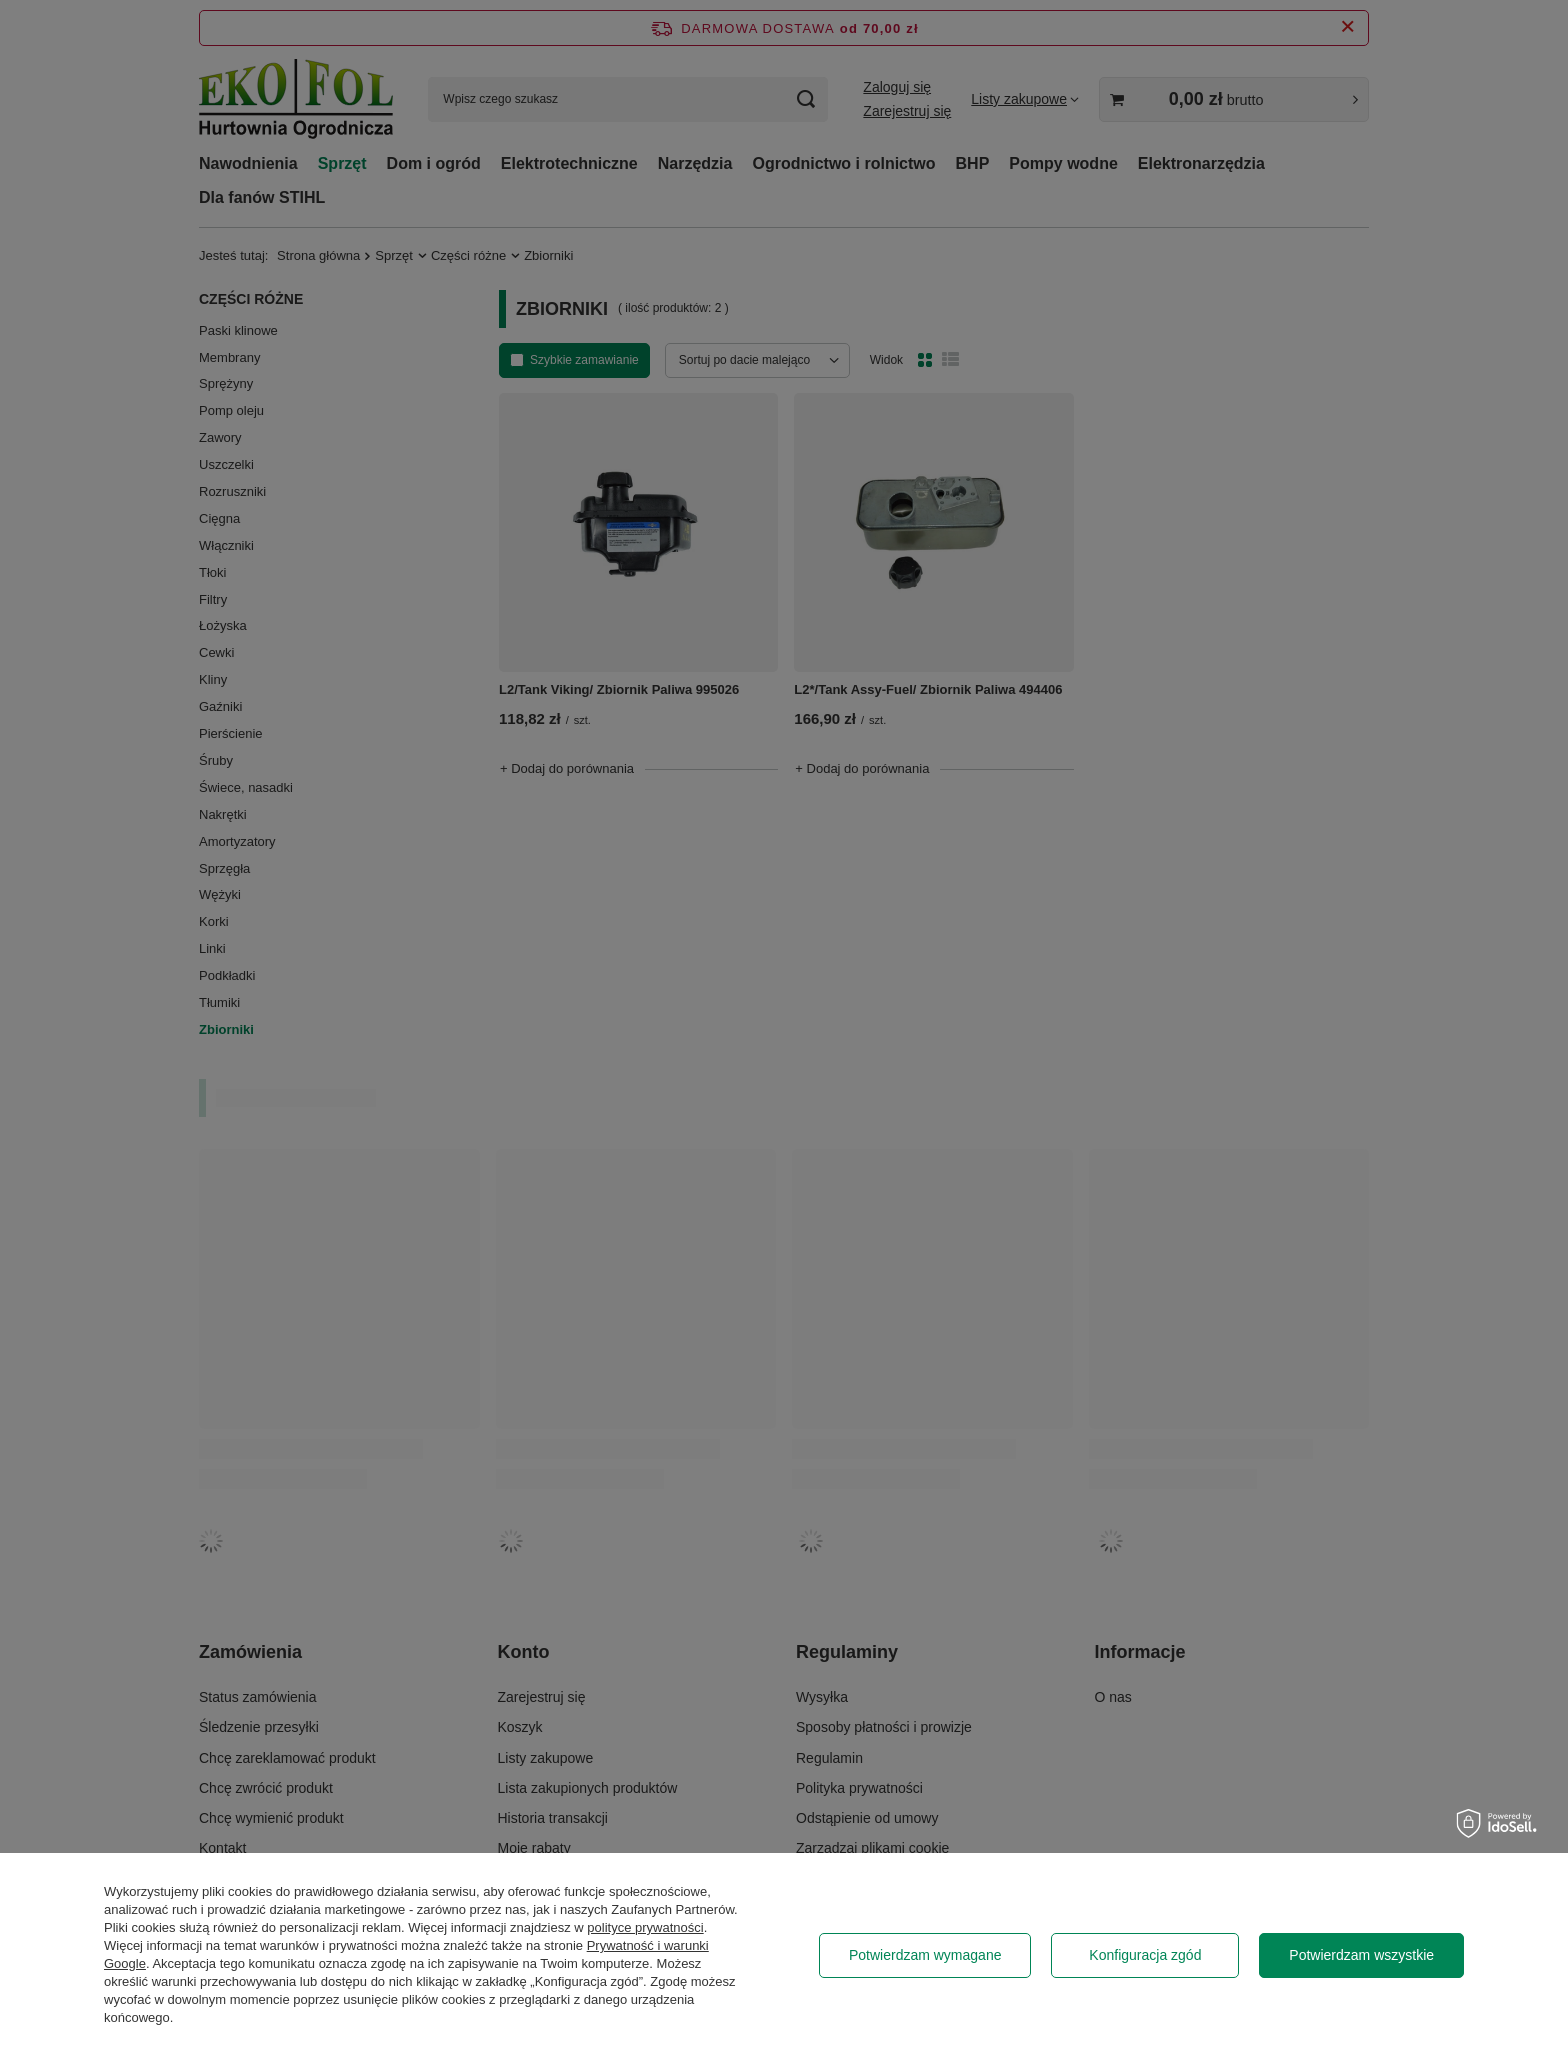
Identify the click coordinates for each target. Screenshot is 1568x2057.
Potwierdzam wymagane (925, 1955)
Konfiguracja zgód (1145, 1955)
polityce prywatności (645, 1927)
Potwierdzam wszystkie (1361, 1955)
